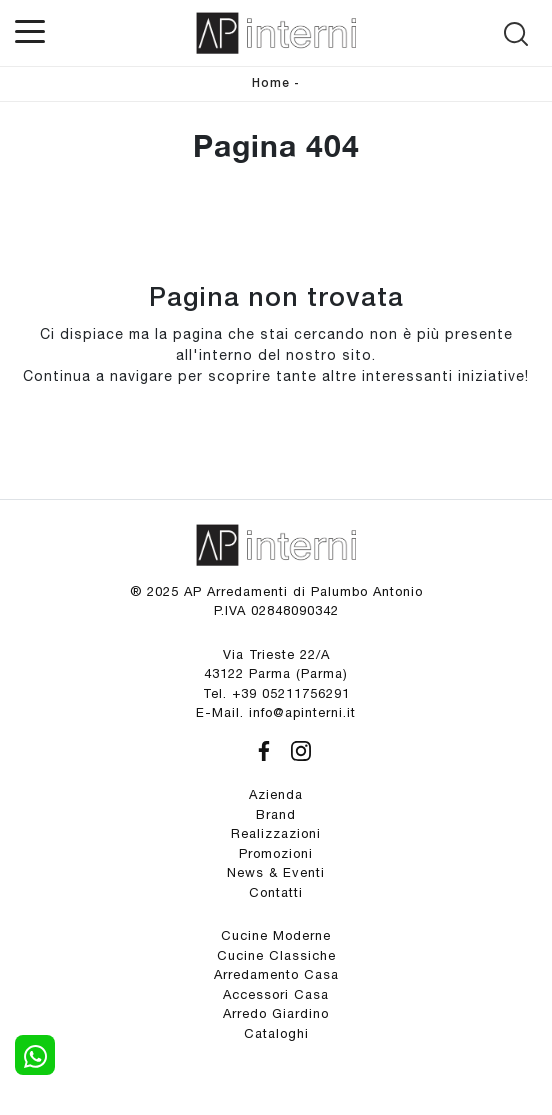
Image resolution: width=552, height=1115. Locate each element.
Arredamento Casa (276, 974)
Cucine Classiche (276, 955)
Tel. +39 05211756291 (276, 693)
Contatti (276, 892)
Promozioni (276, 853)
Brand (276, 814)
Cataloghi (276, 1033)
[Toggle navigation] (30, 30)
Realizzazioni (276, 833)
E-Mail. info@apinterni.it (276, 712)
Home (271, 83)
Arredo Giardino (276, 1013)
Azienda (276, 794)
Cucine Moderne (276, 935)
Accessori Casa (276, 994)
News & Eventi (276, 872)
